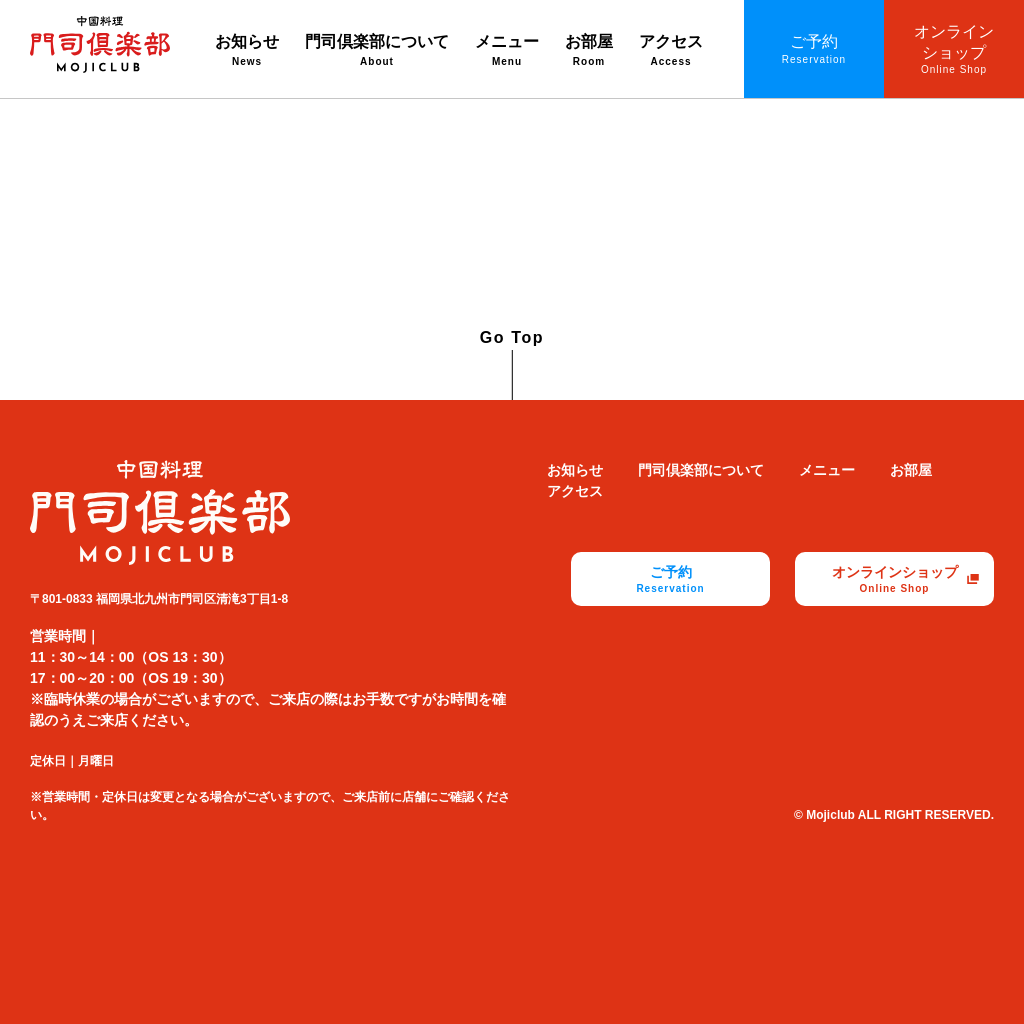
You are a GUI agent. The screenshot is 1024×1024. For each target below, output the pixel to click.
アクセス (671, 51)
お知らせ (247, 51)
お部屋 (589, 51)
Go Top (512, 337)
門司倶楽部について (377, 51)
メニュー (507, 51)
